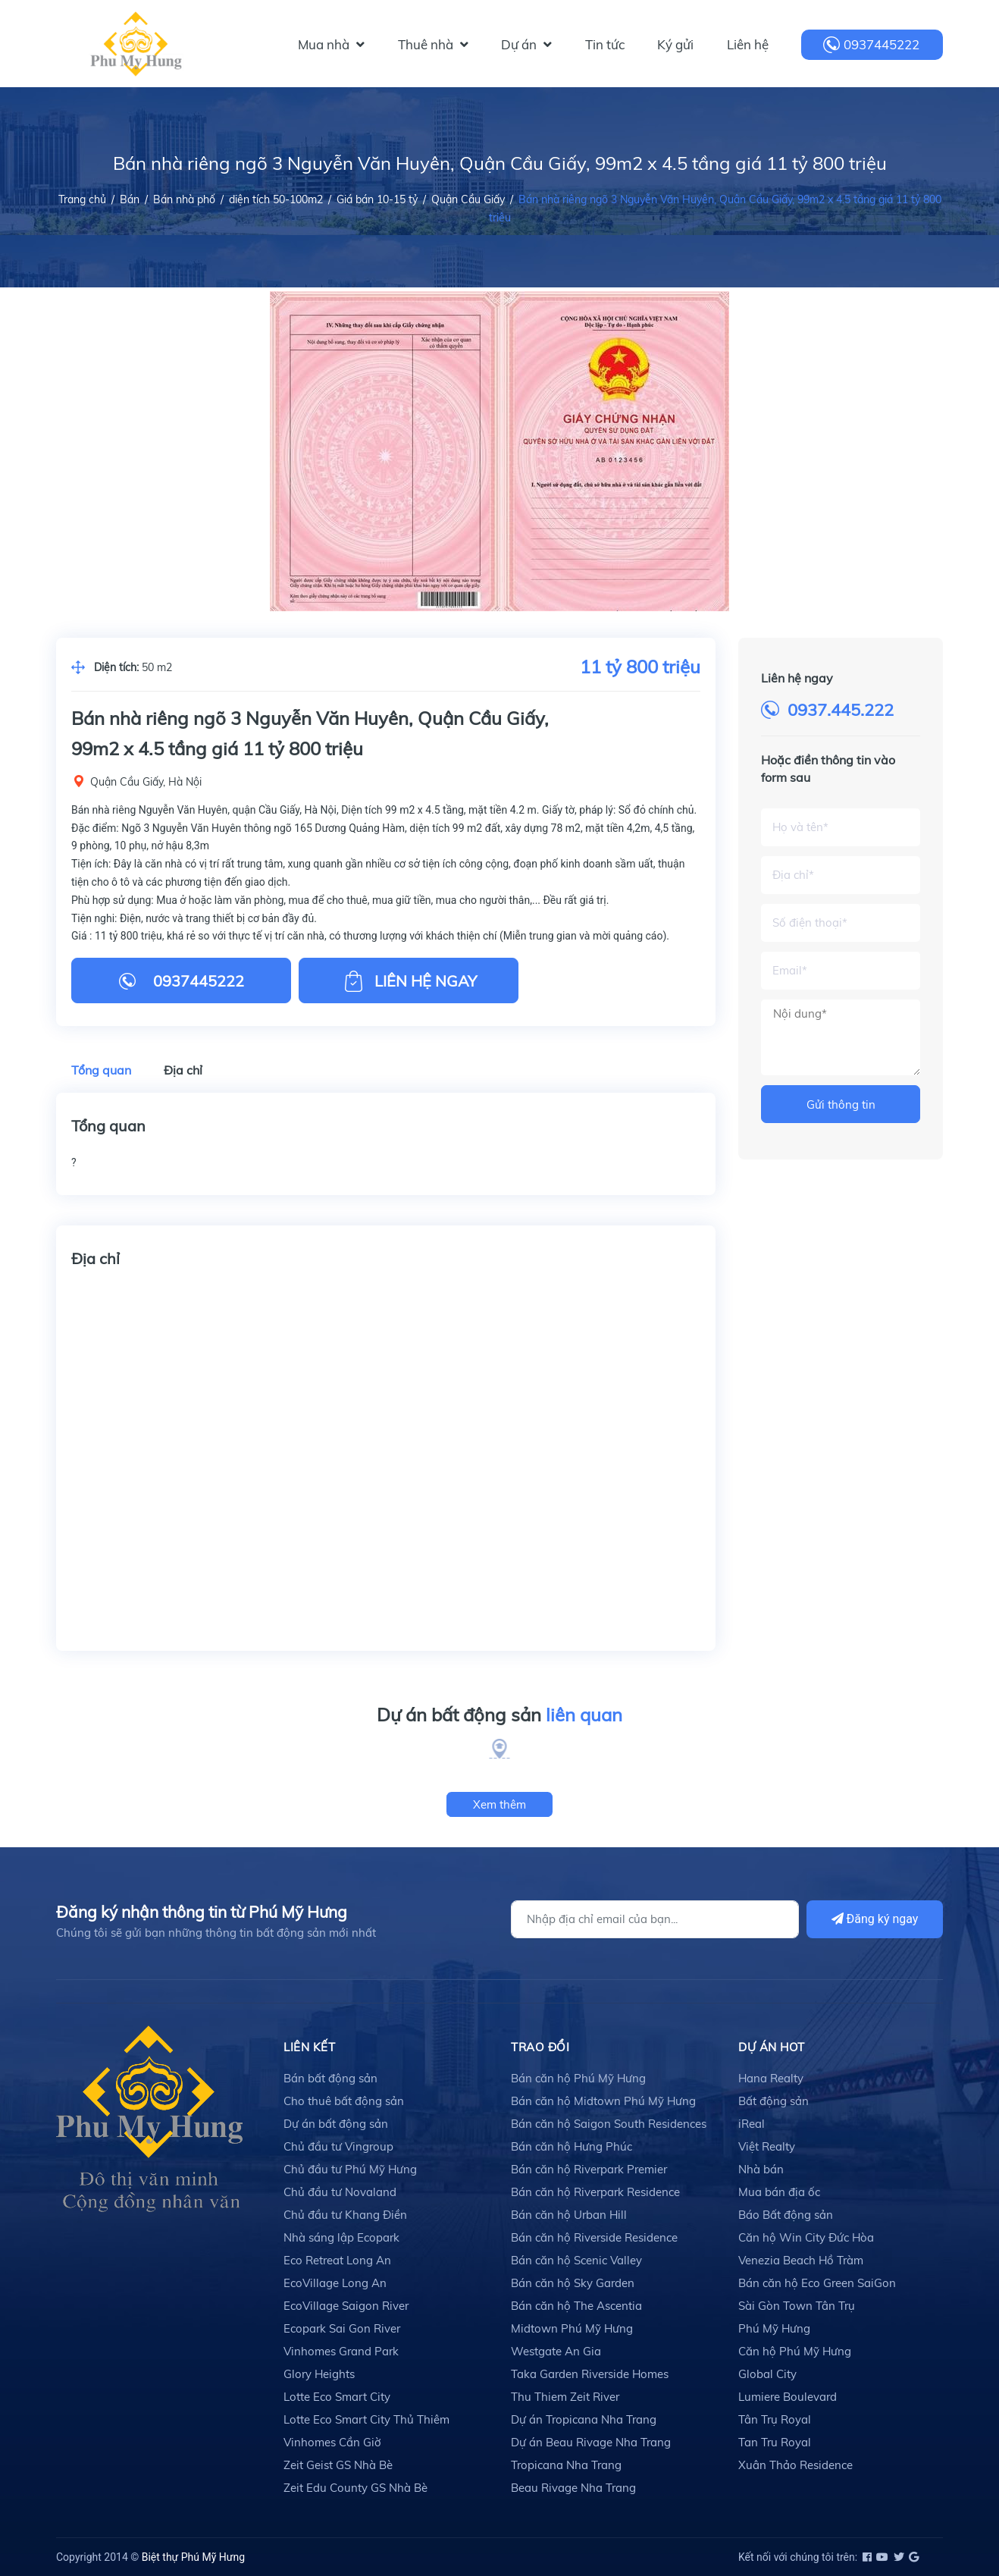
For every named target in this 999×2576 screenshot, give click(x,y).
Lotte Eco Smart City (336, 2396)
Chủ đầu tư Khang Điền (345, 2214)
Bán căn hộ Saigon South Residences (608, 2123)
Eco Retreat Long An (337, 2260)
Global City (767, 2374)
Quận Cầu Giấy (468, 199)
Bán (129, 199)
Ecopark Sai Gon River (341, 2328)
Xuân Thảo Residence (795, 2465)
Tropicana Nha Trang (566, 2465)
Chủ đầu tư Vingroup (338, 2146)
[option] (499, 451)
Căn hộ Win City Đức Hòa (806, 2237)
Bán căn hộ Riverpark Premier (589, 2169)
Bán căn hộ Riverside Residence (594, 2237)
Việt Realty (766, 2146)
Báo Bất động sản (785, 2214)
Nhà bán (761, 2169)
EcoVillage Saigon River (346, 2305)
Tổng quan (101, 1070)
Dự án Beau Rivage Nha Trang (591, 2442)
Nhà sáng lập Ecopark (341, 2237)
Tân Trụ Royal (774, 2419)
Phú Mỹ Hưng (774, 2328)
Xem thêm (499, 1804)
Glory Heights (319, 2374)
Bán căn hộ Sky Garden (572, 2283)
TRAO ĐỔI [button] (540, 2047)
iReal (751, 2123)
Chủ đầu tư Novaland (339, 2192)
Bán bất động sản (330, 2078)
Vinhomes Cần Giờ (332, 2442)
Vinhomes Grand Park (341, 2351)
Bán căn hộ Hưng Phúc (571, 2146)
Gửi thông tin (840, 1104)
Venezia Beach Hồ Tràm (800, 2260)
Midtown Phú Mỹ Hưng (572, 2328)
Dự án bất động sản (499, 1715)
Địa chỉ (183, 1070)
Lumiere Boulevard (787, 2396)
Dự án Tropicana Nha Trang (583, 2419)
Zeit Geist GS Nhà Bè (338, 2465)
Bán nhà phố (184, 199)
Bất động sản (773, 2101)
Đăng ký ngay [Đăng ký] (875, 1919)
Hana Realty (770, 2078)
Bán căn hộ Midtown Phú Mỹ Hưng (603, 2101)
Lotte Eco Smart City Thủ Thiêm (366, 2419)
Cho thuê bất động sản (343, 2101)
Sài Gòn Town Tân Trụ (796, 2305)
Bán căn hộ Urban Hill (569, 2214)
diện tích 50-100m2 (276, 199)
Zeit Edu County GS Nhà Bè (355, 2487)
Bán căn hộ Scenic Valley (576, 2260)
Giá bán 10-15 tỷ (377, 199)
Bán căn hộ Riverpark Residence (595, 2192)
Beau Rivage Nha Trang (573, 2487)
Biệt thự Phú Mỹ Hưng (193, 2557)
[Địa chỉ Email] (655, 1919)
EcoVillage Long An (335, 2283)
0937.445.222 (841, 709)
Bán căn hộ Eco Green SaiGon (817, 2283)
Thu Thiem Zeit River (565, 2396)
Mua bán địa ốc (779, 2192)
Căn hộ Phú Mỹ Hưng (794, 2351)
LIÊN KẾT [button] (309, 2047)
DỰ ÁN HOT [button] (771, 2047)
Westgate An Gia (556, 2351)
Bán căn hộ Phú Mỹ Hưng (578, 2078)
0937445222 (881, 44)
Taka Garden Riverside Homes (590, 2374)
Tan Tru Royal (774, 2442)
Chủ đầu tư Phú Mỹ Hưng (350, 2169)
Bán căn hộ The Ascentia (576, 2305)
